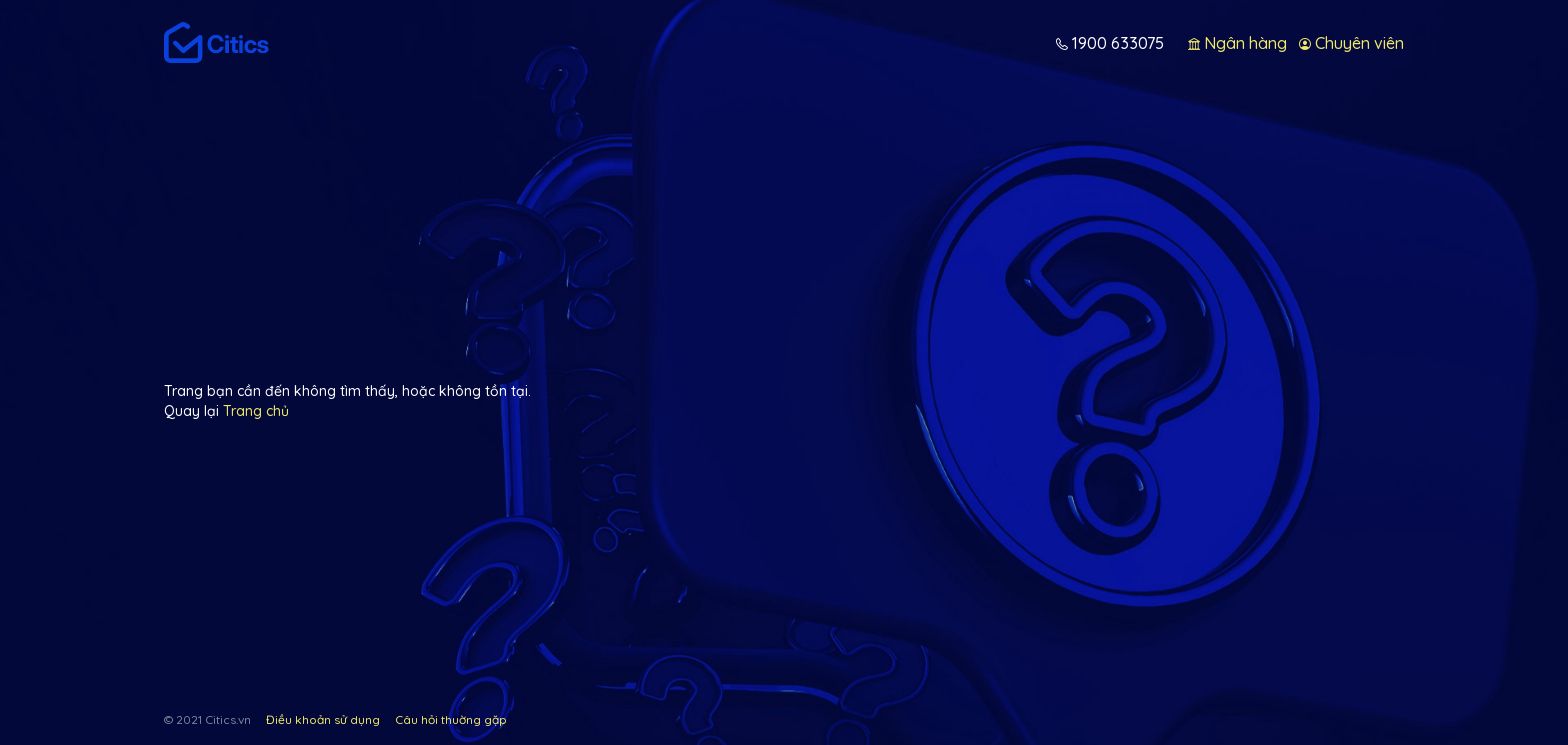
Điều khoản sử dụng (323, 719)
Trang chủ (256, 411)
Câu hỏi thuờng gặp (451, 719)
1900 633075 (1116, 43)
